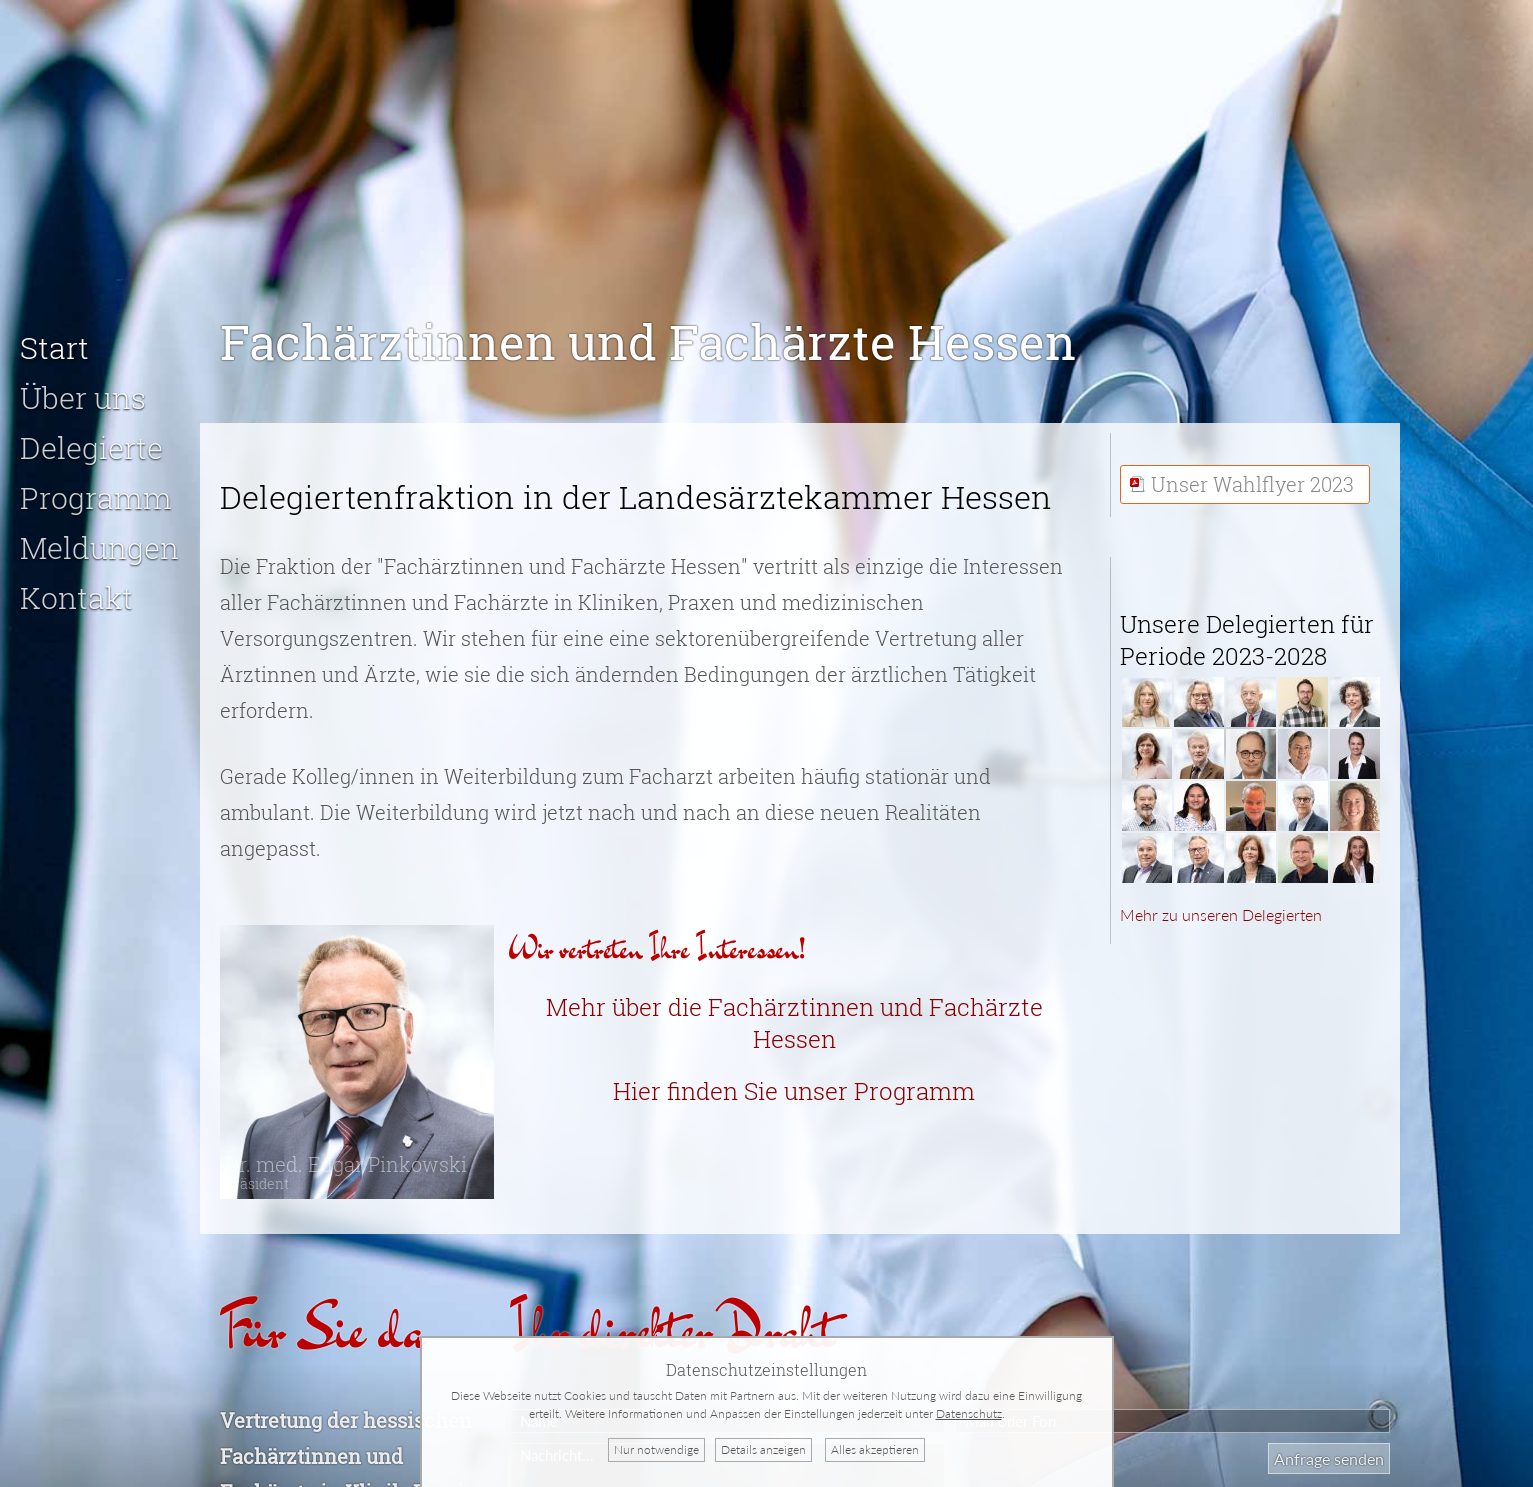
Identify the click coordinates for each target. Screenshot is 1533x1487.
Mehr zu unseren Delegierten (1221, 905)
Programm (96, 488)
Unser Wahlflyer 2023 (1252, 475)
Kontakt (76, 588)
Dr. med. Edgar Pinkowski (346, 1163)
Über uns (83, 388)
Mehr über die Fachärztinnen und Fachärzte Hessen (794, 1014)
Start (54, 338)
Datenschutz (969, 1413)
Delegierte (91, 438)
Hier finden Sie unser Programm (794, 1082)
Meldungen (99, 538)
